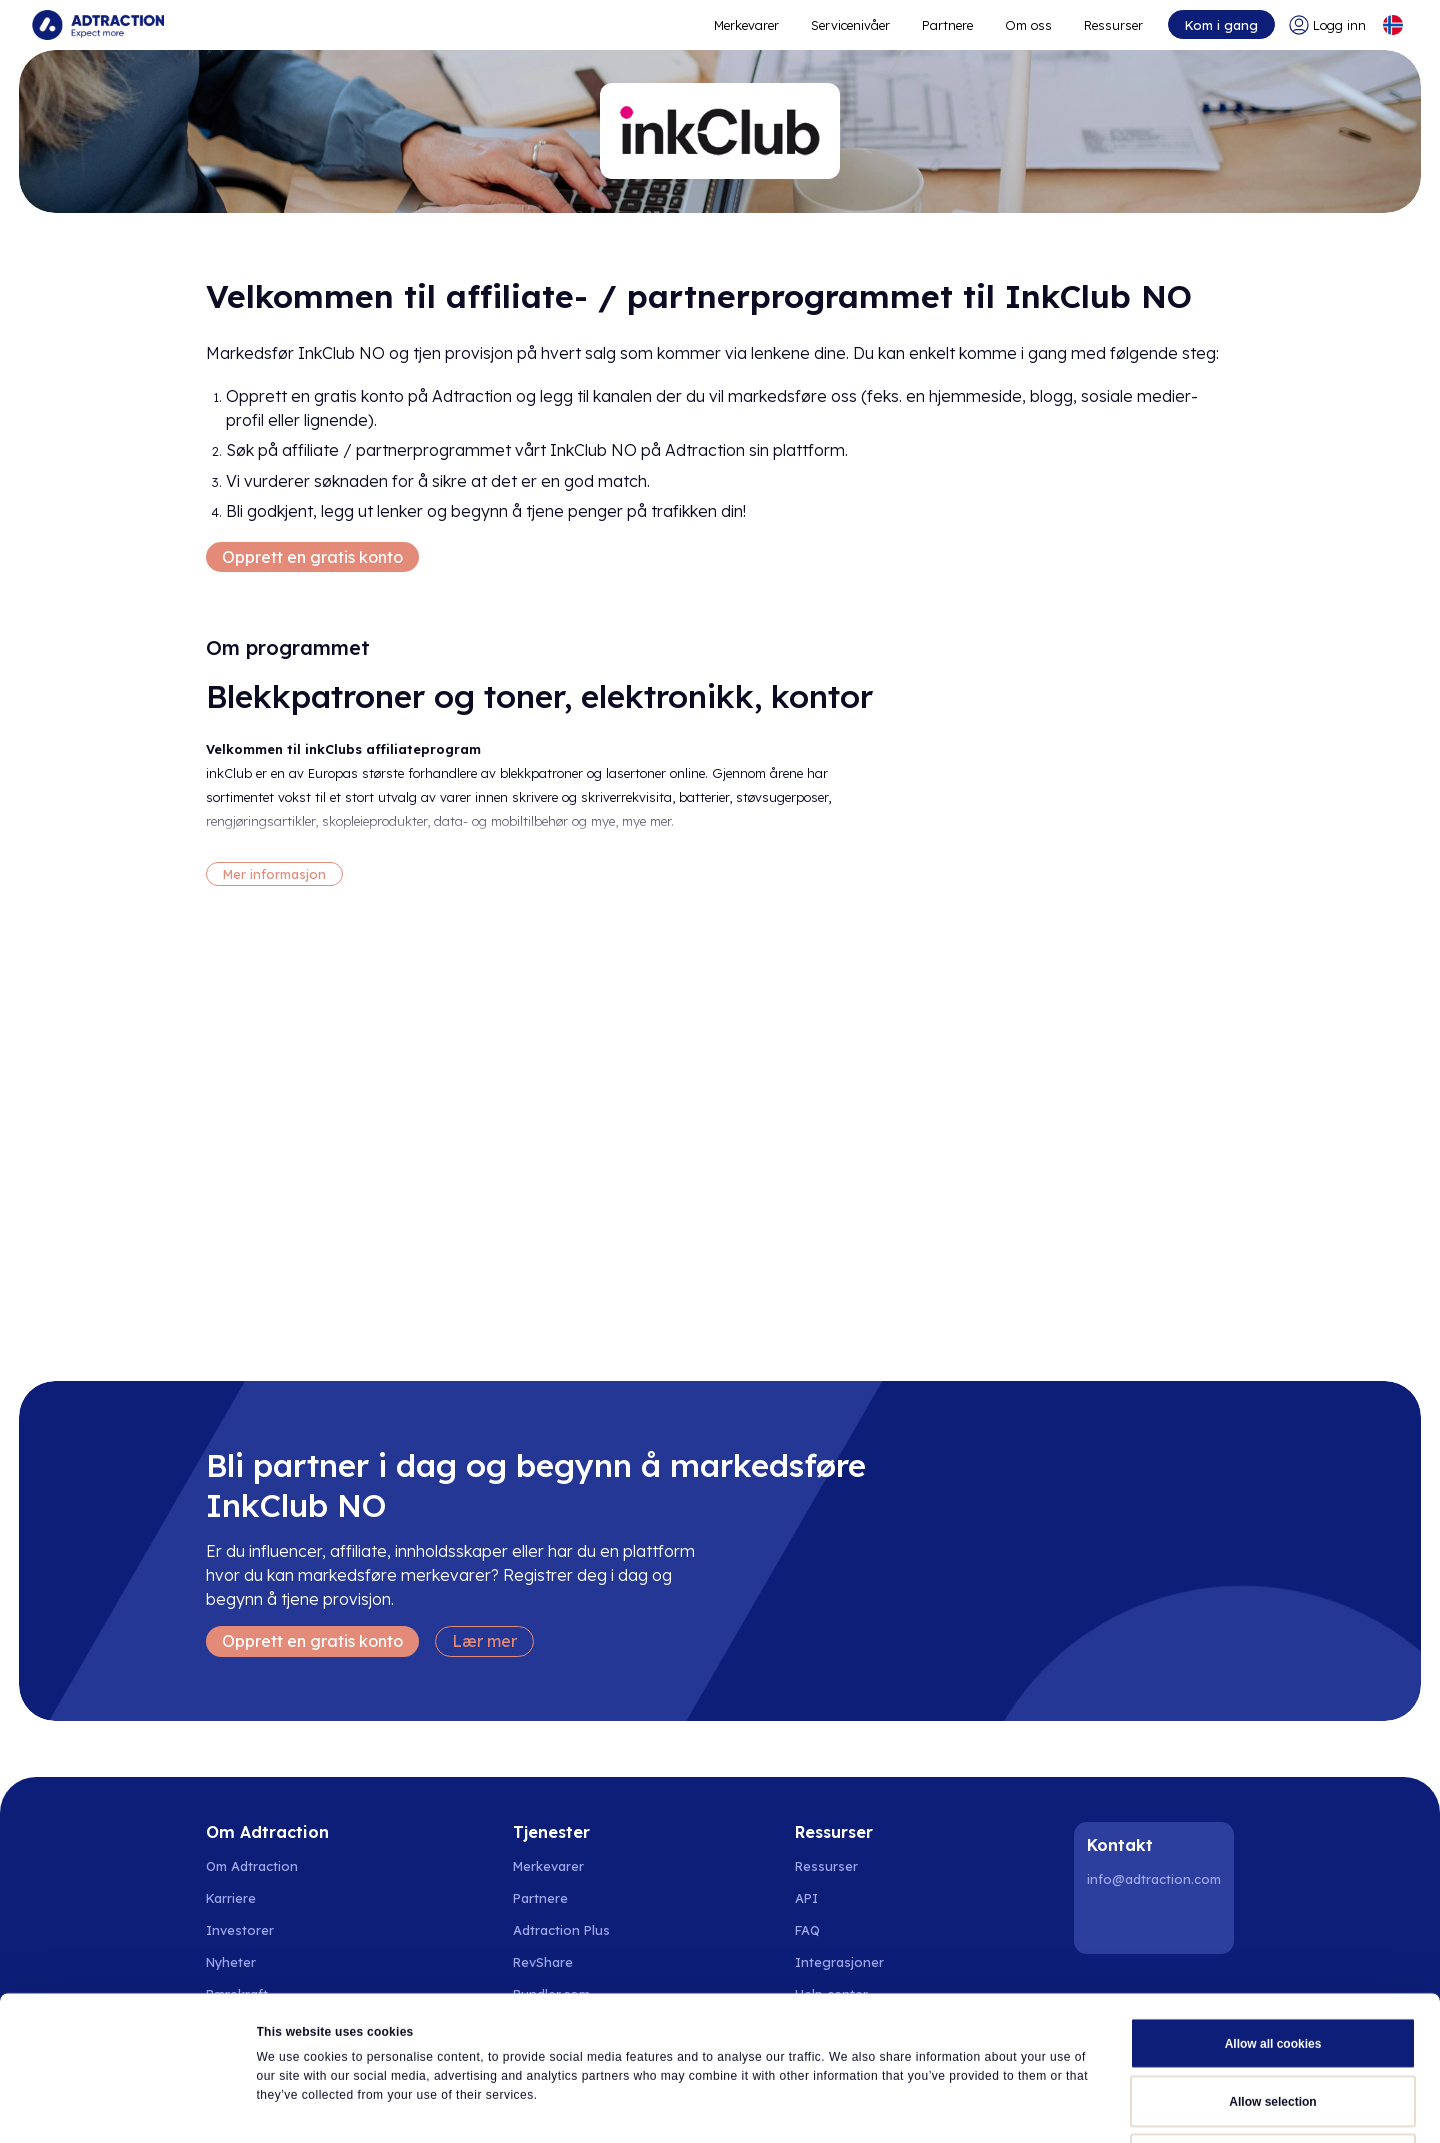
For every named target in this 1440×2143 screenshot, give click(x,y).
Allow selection (1272, 1966)
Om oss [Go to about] (1028, 25)
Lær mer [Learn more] (484, 1641)
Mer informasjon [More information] (274, 874)
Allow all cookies (1273, 1908)
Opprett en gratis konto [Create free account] (312, 557)
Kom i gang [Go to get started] (1221, 25)
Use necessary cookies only (1273, 2024)
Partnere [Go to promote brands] (947, 25)
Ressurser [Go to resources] (1113, 25)
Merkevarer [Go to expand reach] (746, 25)
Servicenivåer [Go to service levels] (850, 25)
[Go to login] (1327, 25)
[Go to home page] (98, 25)
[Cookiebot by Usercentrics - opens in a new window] (129, 2107)
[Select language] (1393, 25)
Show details (932, 2107)
